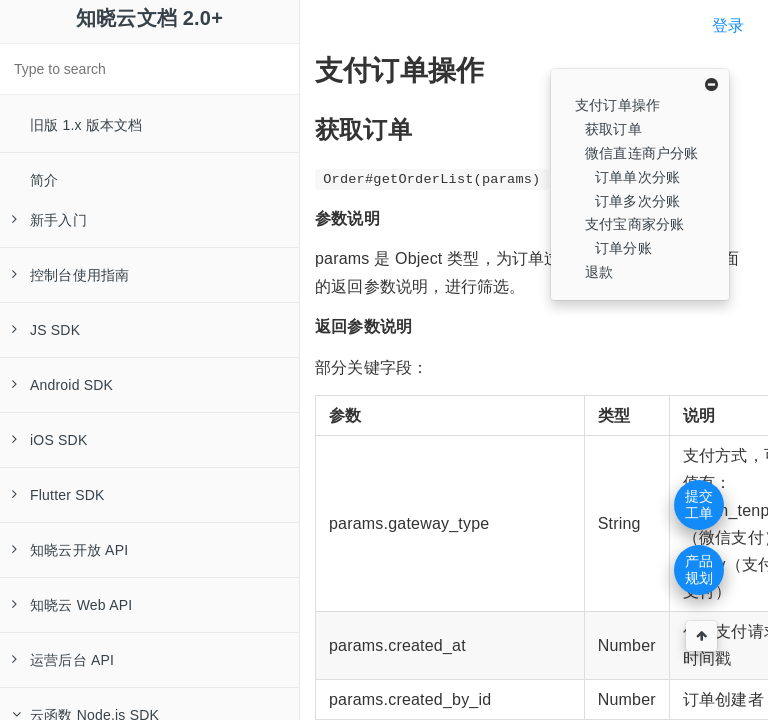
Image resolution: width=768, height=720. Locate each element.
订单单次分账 (637, 177)
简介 (44, 180)
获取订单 (613, 129)
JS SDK (46, 330)
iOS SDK (49, 440)
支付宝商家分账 (634, 224)
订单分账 (623, 248)
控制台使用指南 (70, 275)
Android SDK (62, 385)
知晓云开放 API (70, 550)
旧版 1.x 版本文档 (86, 125)
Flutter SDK (58, 495)
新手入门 (49, 220)
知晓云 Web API (72, 605)
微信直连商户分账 (642, 153)
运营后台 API (63, 660)
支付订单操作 (617, 105)
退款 (599, 272)
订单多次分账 (637, 201)
